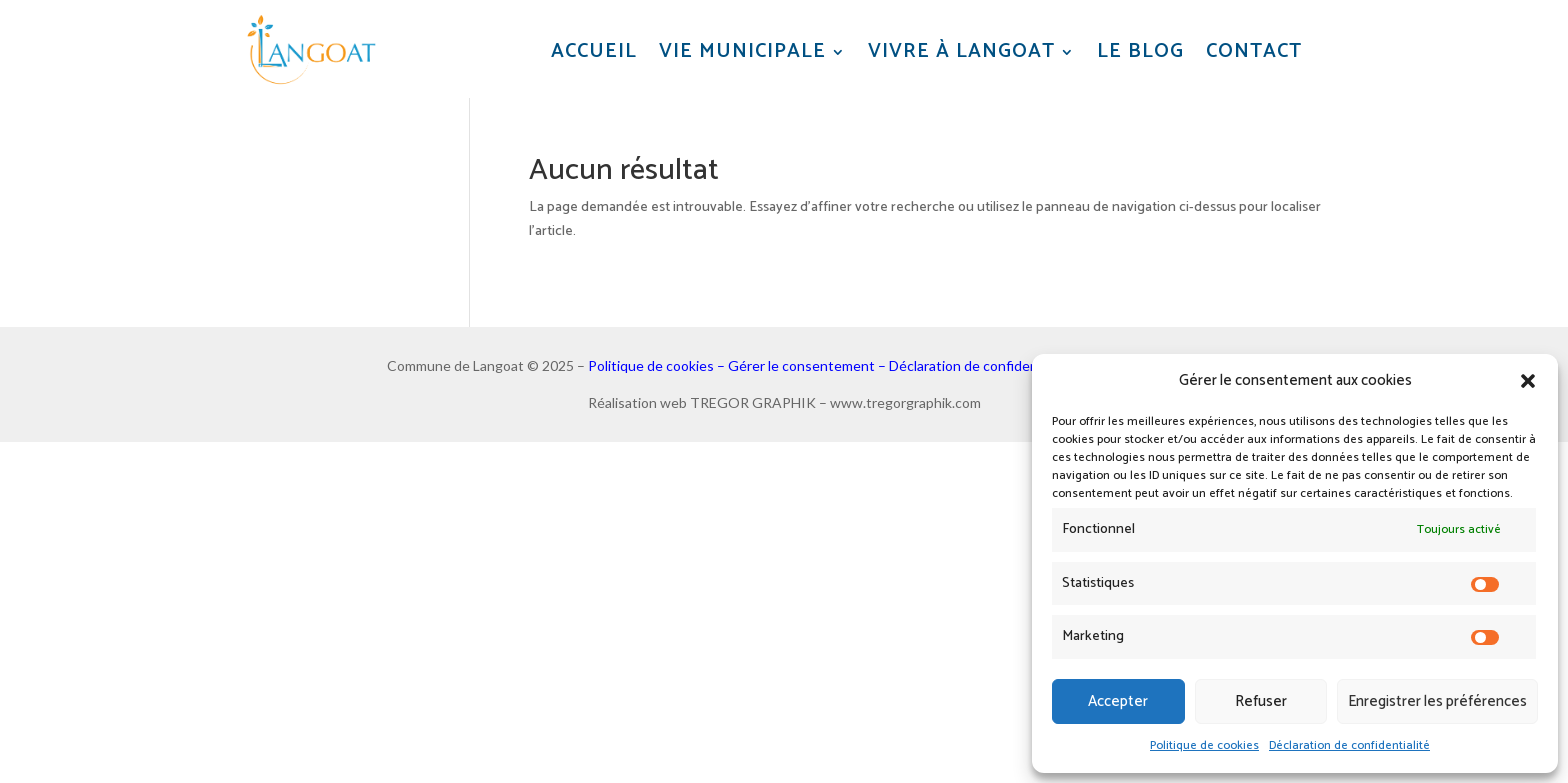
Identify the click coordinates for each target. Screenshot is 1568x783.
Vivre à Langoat (961, 52)
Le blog (1140, 52)
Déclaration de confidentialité (1349, 745)
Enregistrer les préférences (1437, 701)
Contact (1254, 52)
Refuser (1261, 701)
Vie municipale (742, 52)
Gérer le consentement (801, 365)
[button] (1528, 381)
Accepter (1118, 701)
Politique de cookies (1204, 745)
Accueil (594, 52)
